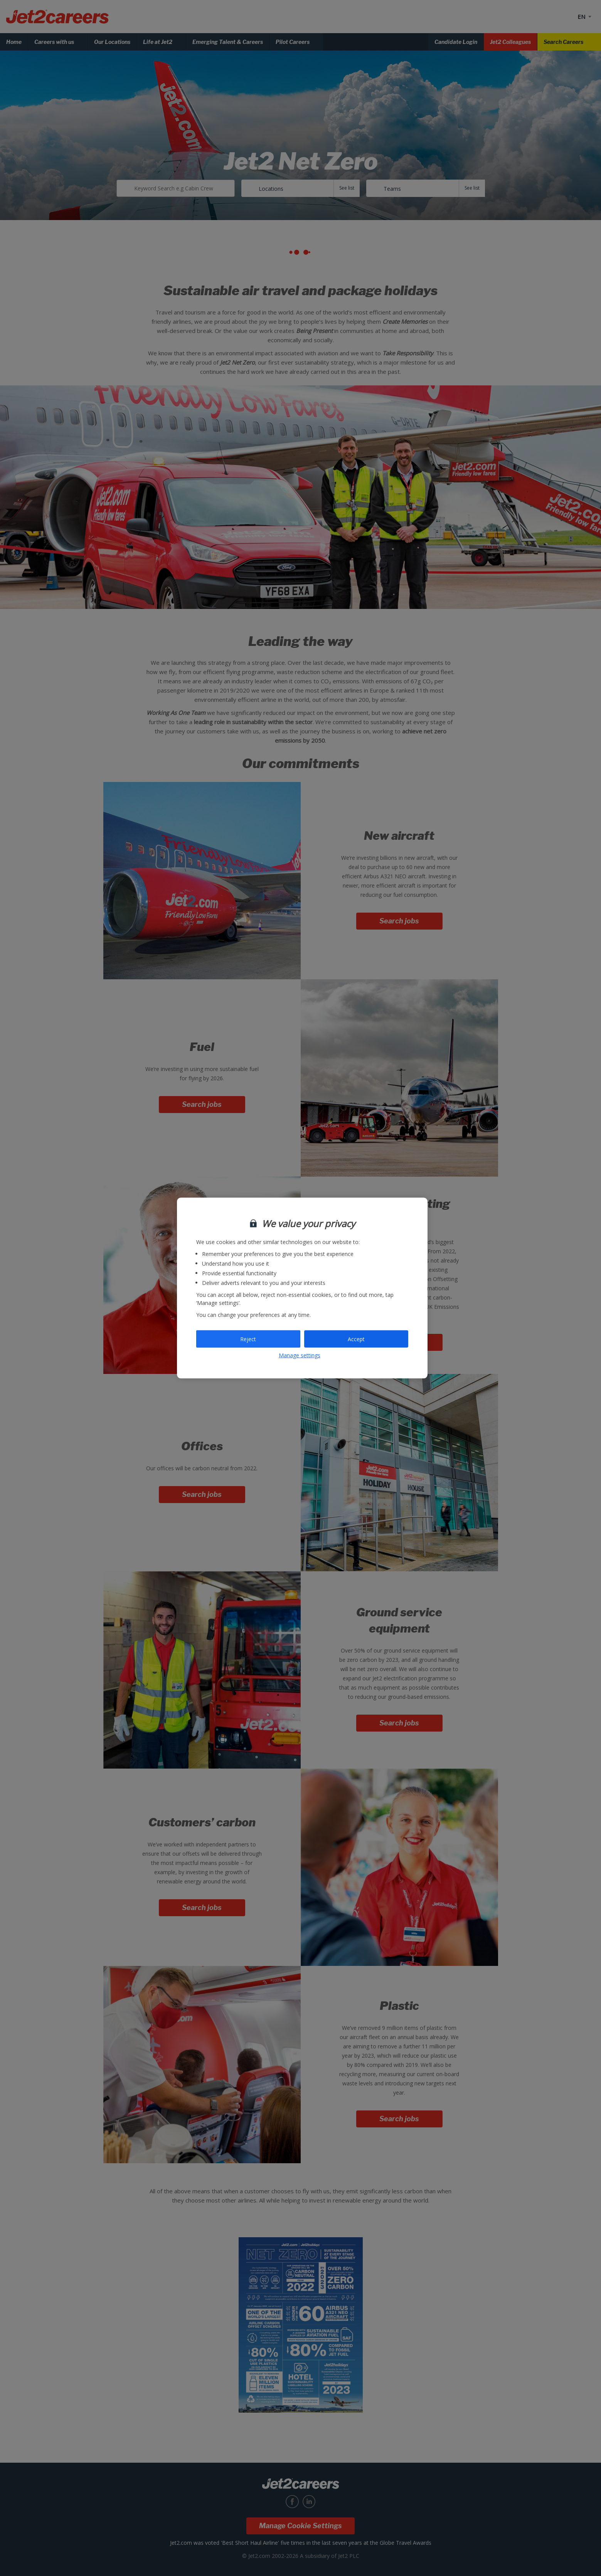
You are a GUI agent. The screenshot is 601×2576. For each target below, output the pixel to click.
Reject (248, 1338)
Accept (356, 1338)
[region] (302, 1288)
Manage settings (299, 1355)
